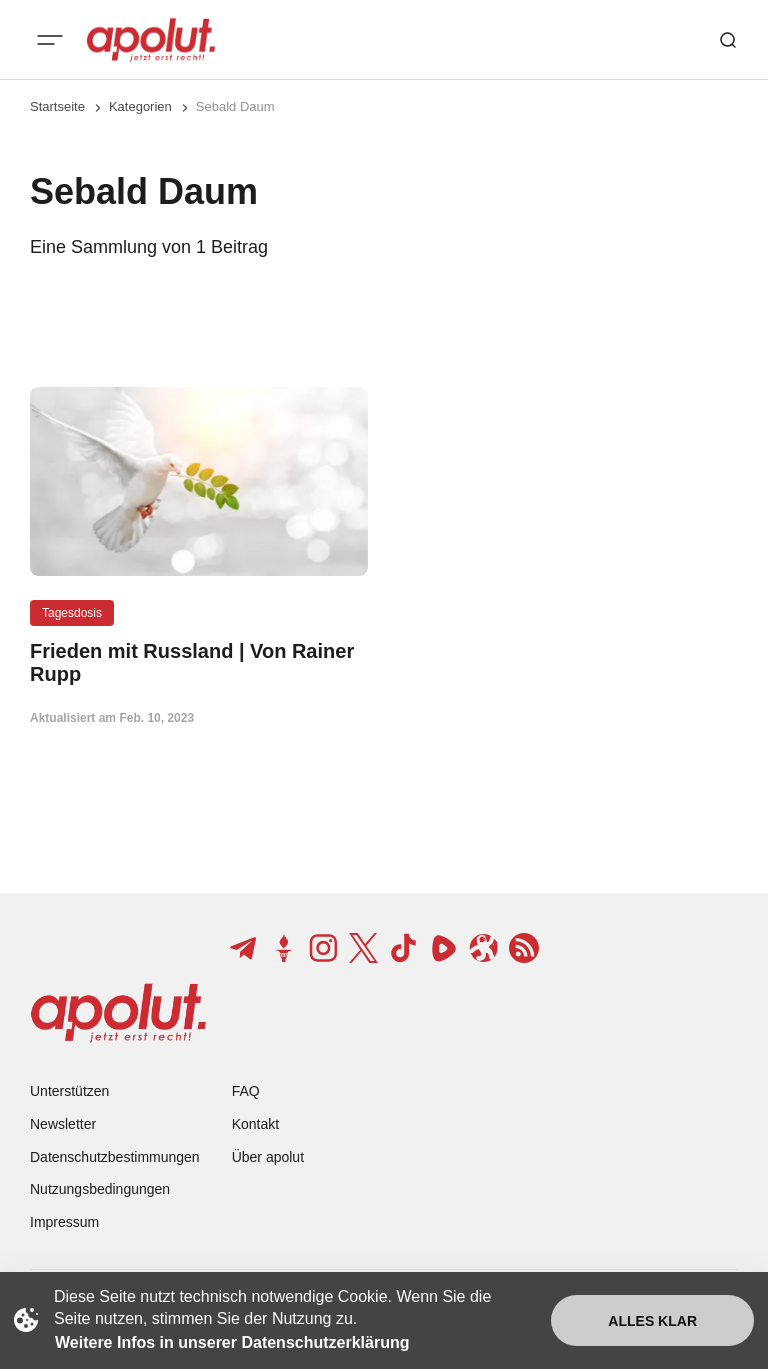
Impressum (64, 1222)
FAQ (246, 1091)
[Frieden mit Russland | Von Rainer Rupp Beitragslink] (199, 663)
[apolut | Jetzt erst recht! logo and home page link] (151, 40)
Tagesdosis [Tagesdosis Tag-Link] (72, 613)
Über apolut (268, 1157)
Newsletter (63, 1124)
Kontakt (255, 1124)
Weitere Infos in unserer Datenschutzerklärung (232, 1342)
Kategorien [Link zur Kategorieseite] (140, 106)
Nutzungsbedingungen (100, 1189)
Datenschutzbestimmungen (115, 1157)
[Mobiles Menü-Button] (50, 40)
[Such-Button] (728, 40)
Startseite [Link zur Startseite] (57, 106)
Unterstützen (69, 1091)
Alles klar (652, 1321)
